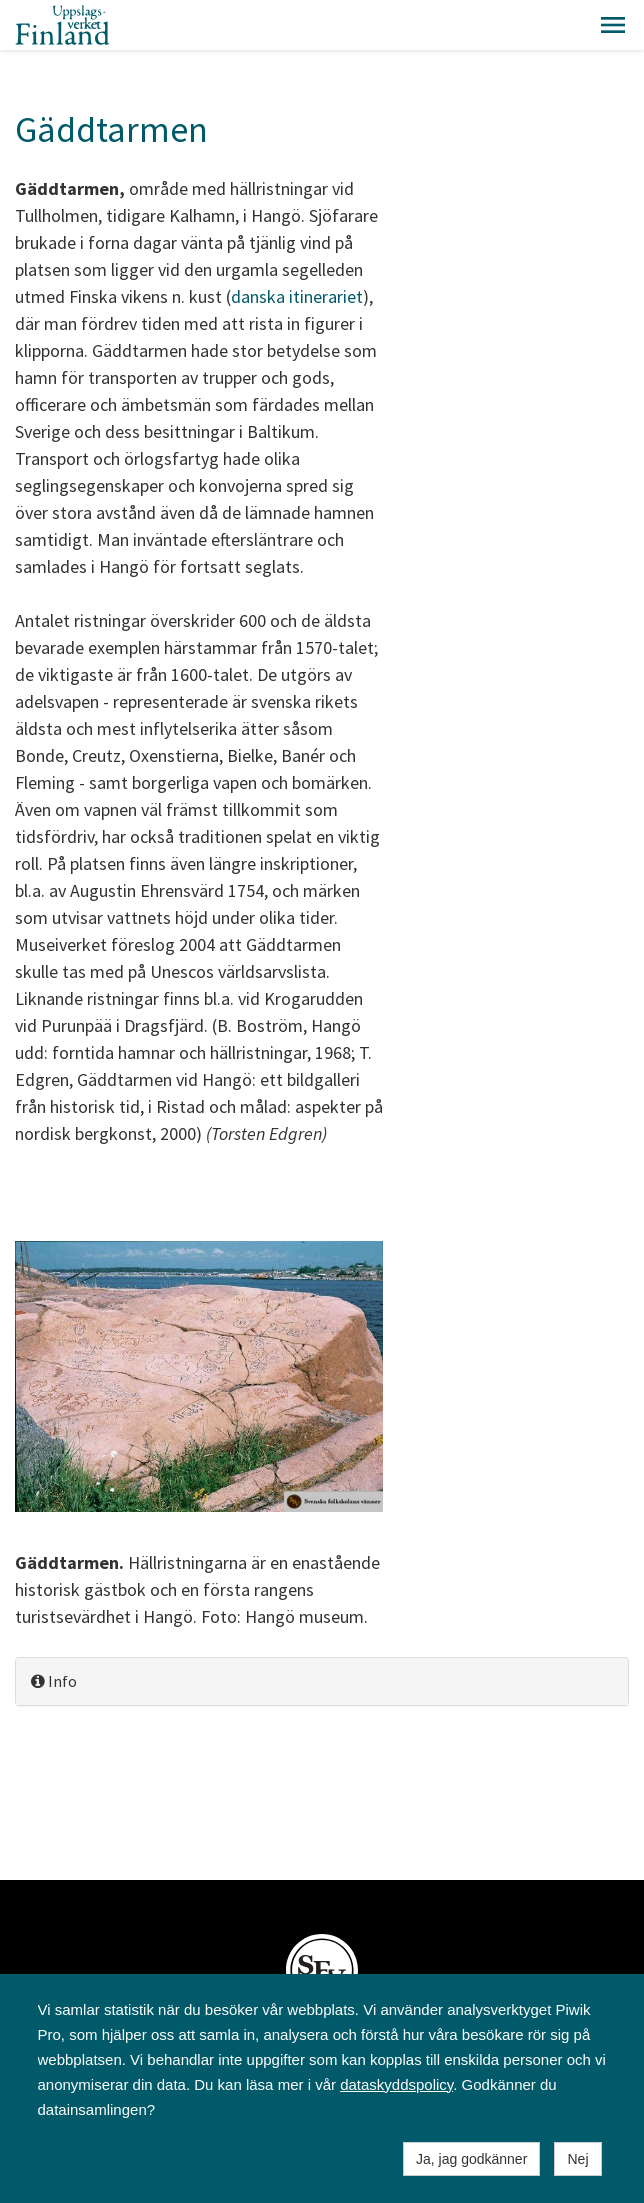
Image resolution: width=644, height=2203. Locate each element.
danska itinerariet (297, 296)
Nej (577, 2159)
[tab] (322, 1681)
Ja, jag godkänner (471, 2159)
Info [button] (54, 1681)
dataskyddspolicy (396, 2084)
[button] (613, 25)
